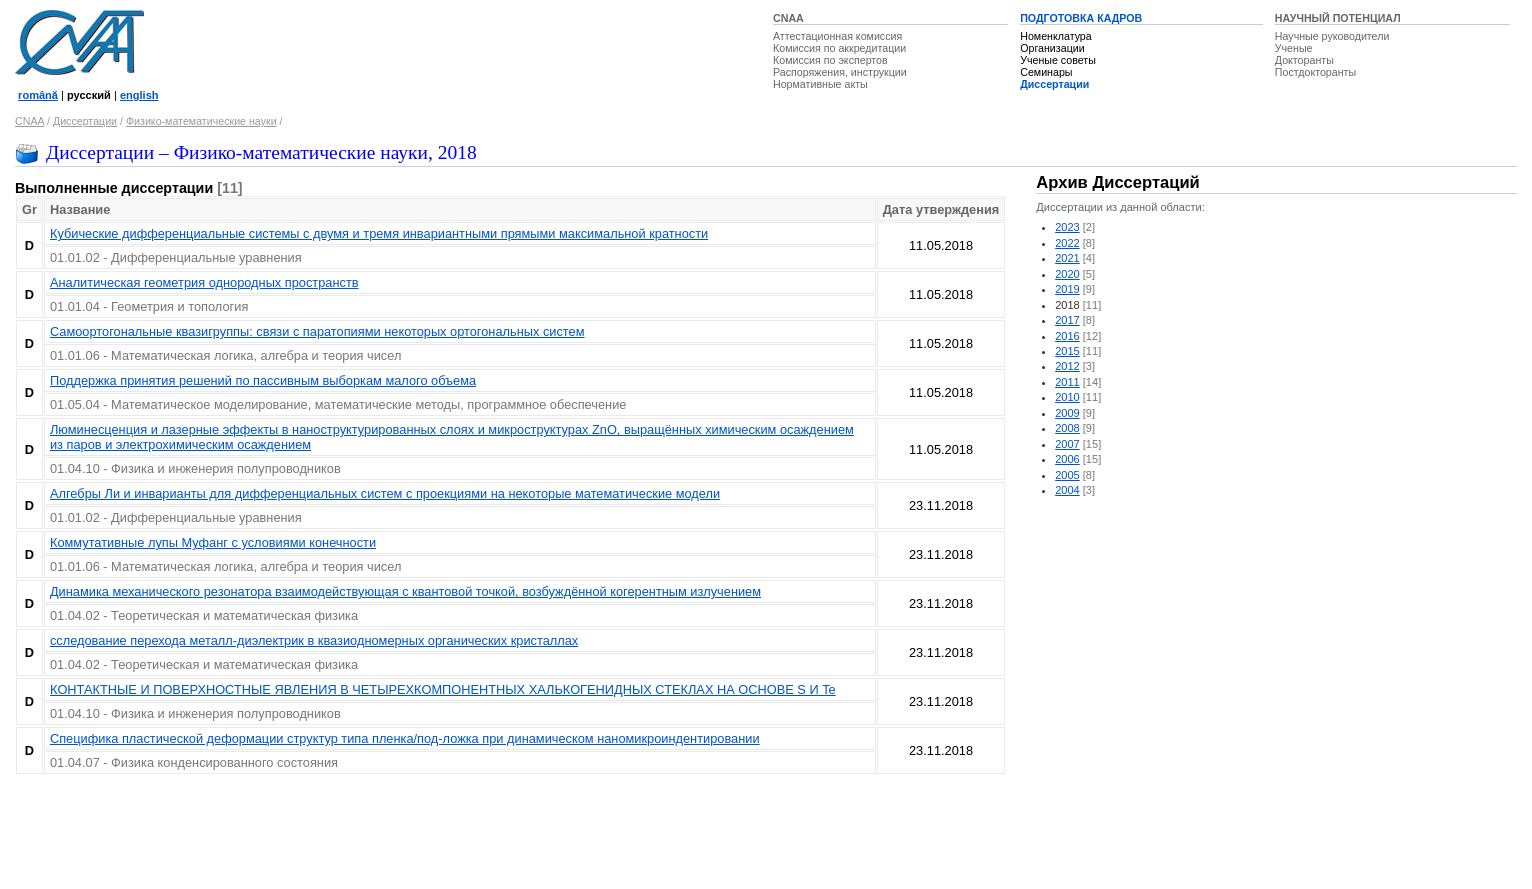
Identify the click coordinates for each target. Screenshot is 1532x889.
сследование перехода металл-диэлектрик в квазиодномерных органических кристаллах (314, 640)
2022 (1067, 243)
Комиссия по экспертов (830, 60)
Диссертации (1054, 84)
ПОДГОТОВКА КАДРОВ (1081, 18)
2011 (1067, 382)
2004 (1067, 490)
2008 (1067, 428)
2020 (1067, 274)
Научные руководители (1332, 36)
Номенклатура (1056, 36)
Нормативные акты (820, 84)
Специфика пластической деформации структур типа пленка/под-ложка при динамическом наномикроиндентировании (405, 738)
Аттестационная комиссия (837, 36)
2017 (1067, 320)
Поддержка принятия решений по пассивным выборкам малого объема (263, 380)
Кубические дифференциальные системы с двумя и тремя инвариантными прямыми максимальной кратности (379, 233)
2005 (1067, 475)
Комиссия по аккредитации (839, 48)
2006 (1067, 459)
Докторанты (1304, 60)
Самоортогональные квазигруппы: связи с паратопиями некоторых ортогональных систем (317, 331)
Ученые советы (1058, 60)
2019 (1067, 289)
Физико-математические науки (201, 121)
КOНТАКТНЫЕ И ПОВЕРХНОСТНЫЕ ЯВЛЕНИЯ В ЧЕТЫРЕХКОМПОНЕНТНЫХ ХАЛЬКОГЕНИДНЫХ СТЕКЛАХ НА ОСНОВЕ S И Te (443, 689)
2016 (1067, 336)
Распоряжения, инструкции (840, 72)
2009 (1067, 413)
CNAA (788, 18)
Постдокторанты (1315, 72)
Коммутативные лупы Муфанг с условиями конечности (213, 542)
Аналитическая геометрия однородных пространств (204, 282)
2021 (1067, 258)
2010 (1067, 397)
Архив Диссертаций (1117, 182)
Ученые (1294, 48)
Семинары (1046, 72)
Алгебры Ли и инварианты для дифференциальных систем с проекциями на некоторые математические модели (385, 493)
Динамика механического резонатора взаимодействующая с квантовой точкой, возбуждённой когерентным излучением (405, 591)
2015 (1067, 351)
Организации (1052, 48)
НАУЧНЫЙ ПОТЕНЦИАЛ (1338, 18)
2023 (1067, 227)
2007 (1067, 444)
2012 (1067, 366)
